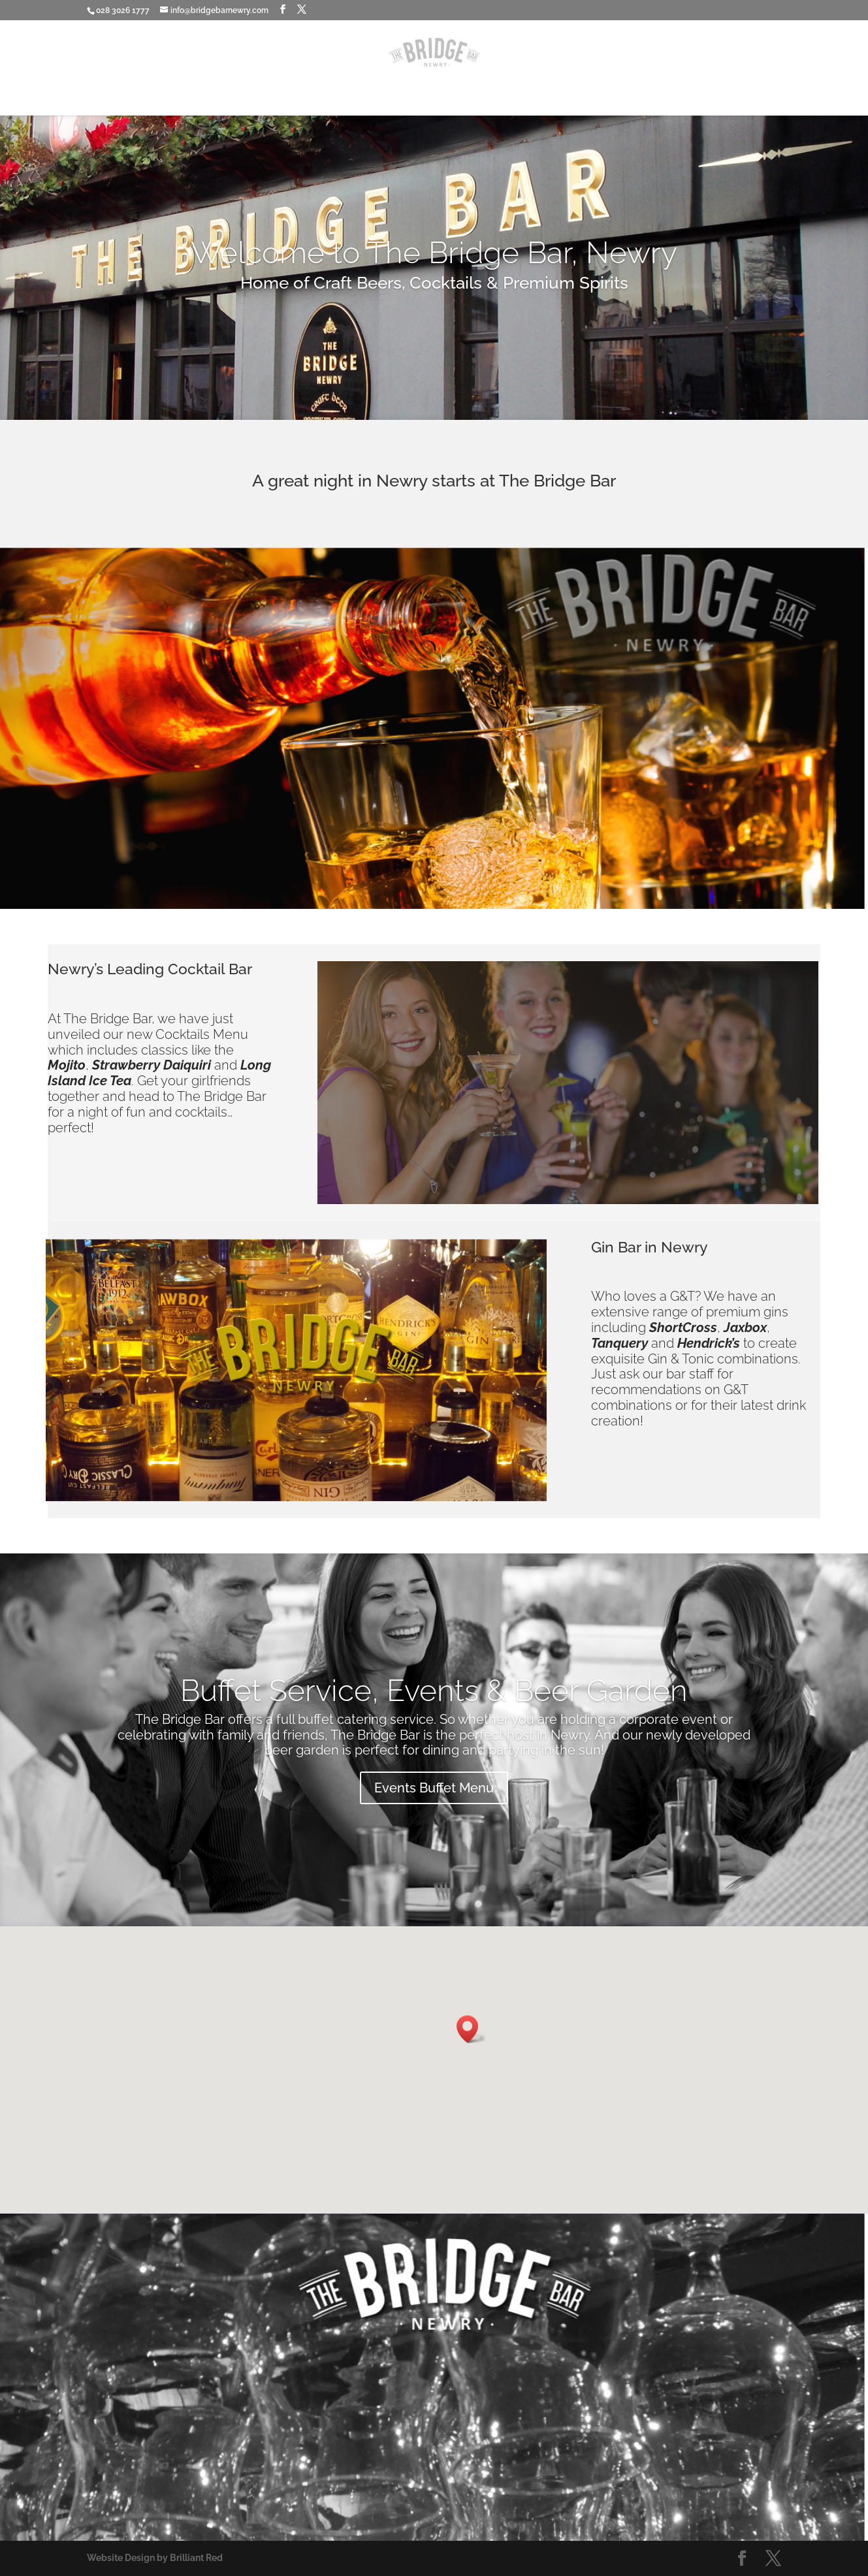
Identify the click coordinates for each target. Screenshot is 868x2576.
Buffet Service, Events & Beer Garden (434, 1690)
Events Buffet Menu (434, 1788)
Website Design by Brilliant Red (155, 2557)
